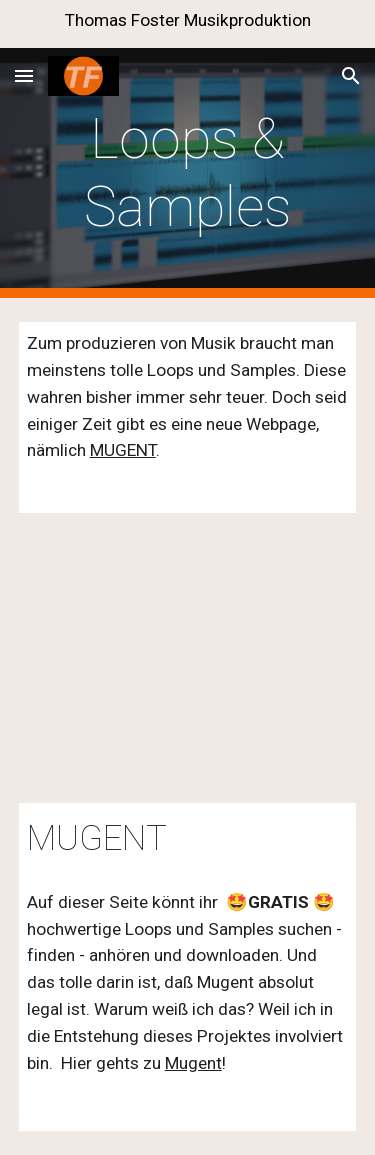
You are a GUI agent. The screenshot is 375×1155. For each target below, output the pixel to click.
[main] (188, 173)
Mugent (193, 1063)
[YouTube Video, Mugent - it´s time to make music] (188, 658)
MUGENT (123, 450)
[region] (187, 24)
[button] (24, 75)
